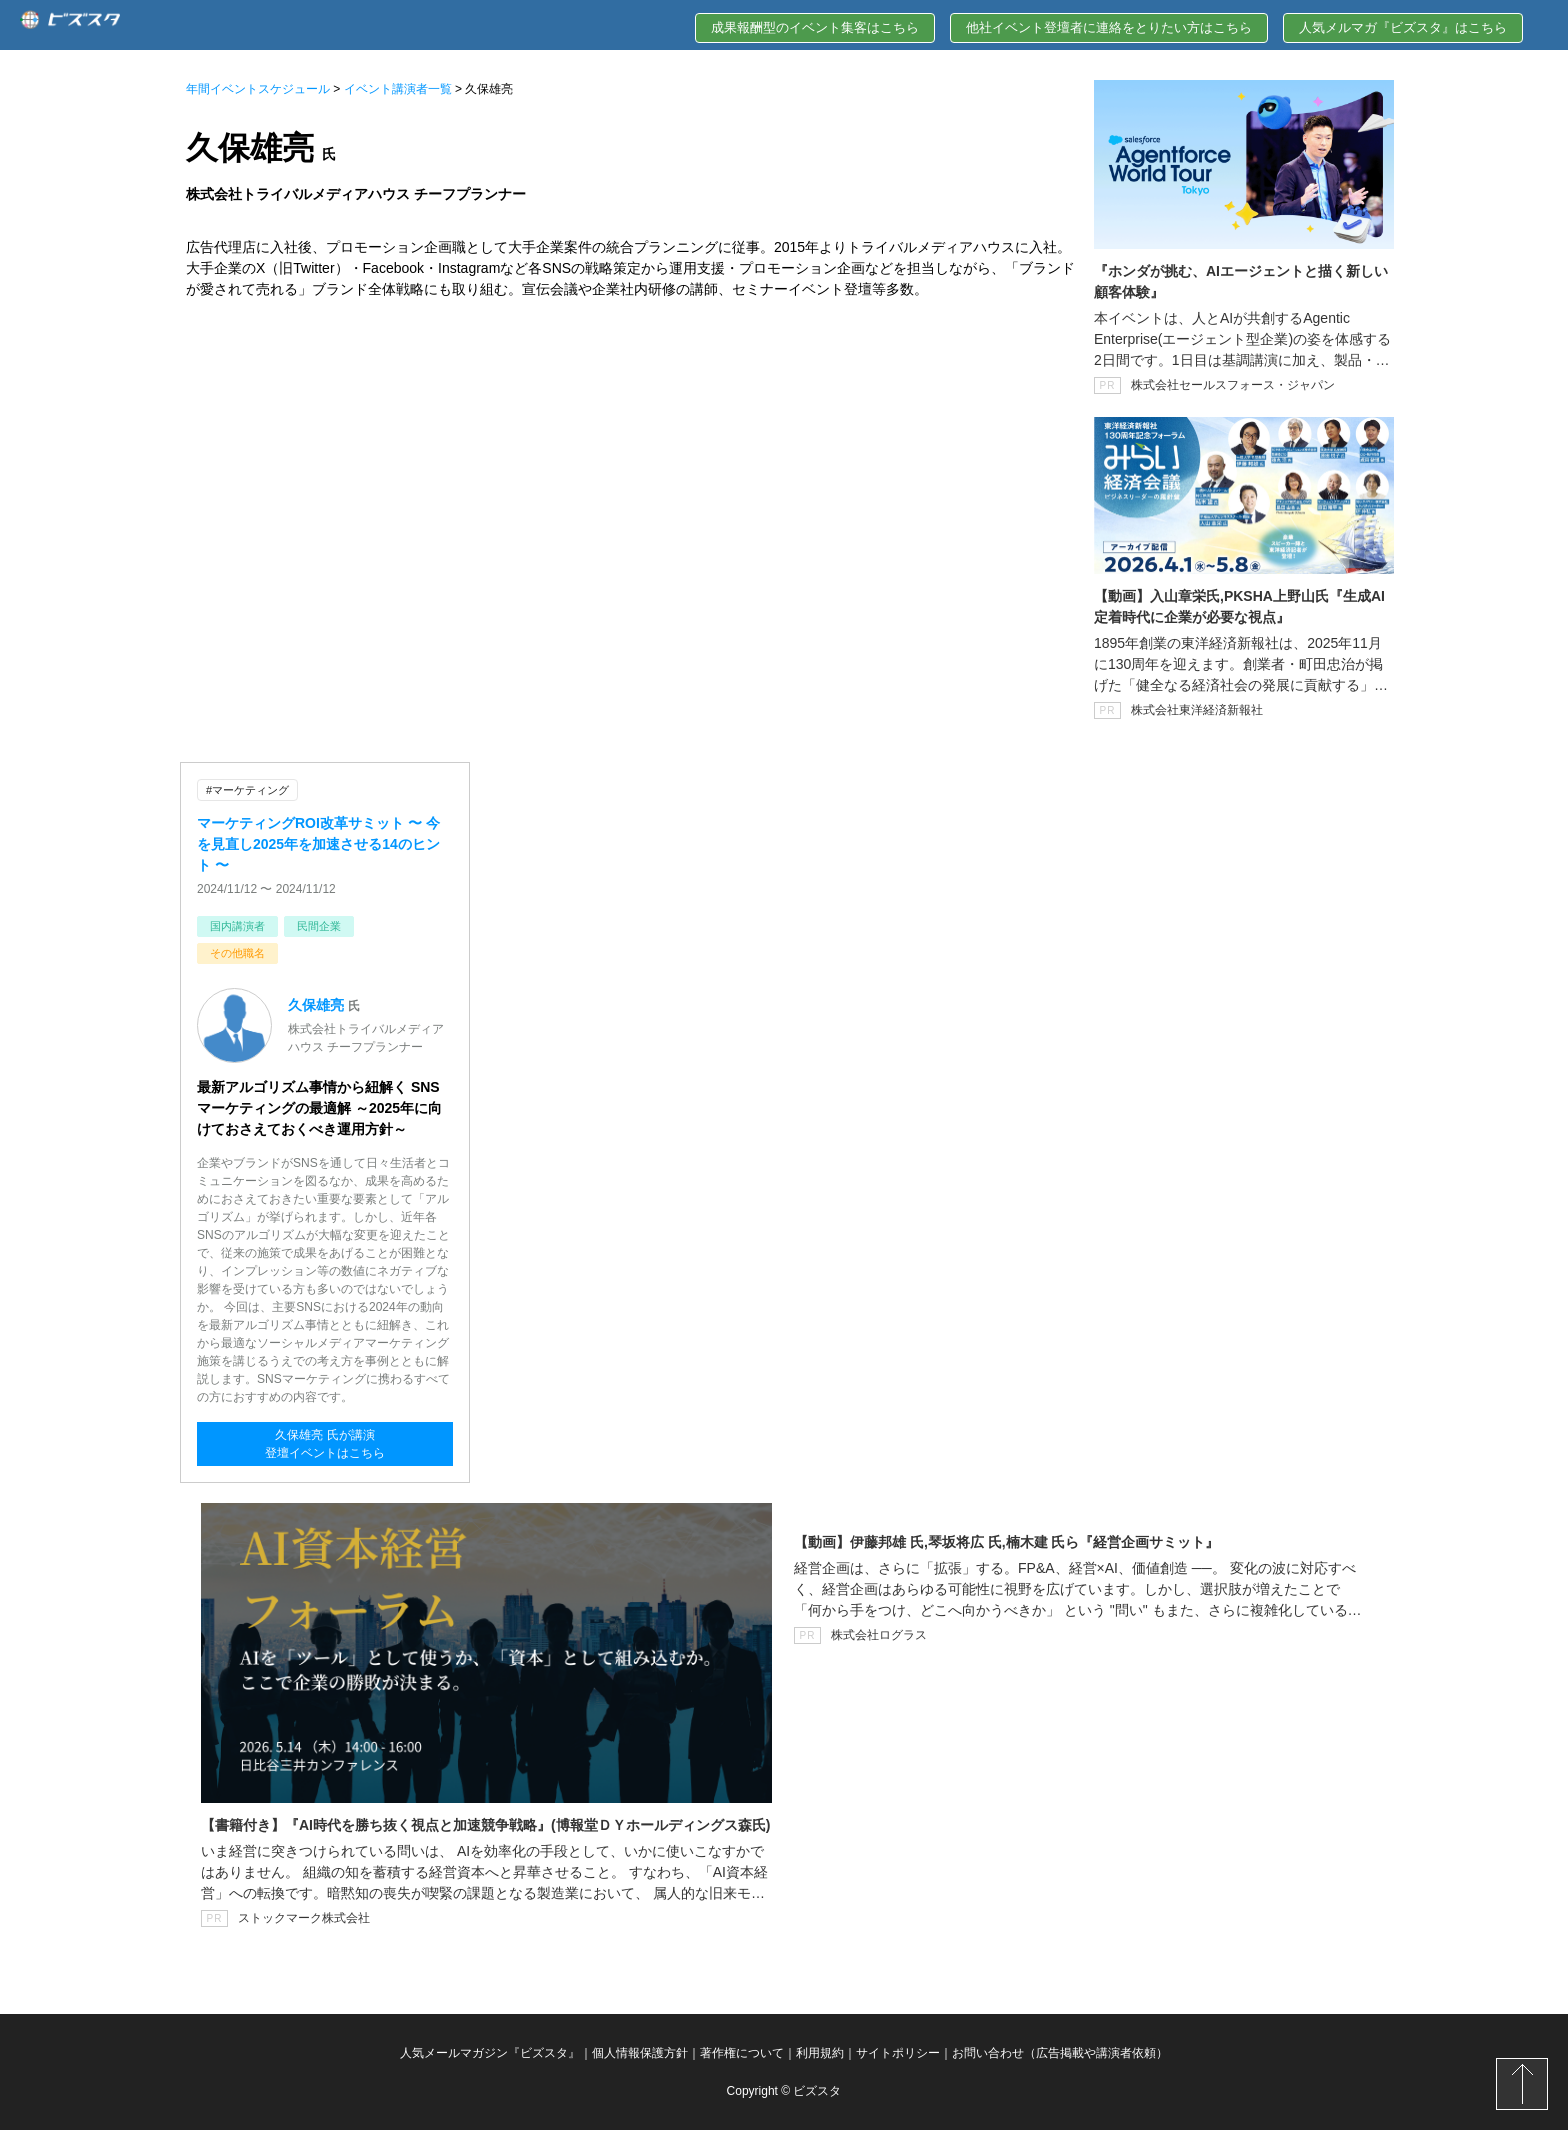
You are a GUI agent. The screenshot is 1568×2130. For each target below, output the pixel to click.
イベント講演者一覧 (398, 89)
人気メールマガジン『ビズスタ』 (490, 2053)
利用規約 (820, 2053)
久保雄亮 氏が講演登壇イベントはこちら (325, 1444)
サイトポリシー (898, 2053)
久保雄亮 (316, 1005)
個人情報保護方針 (640, 2053)
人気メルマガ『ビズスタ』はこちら (1403, 27)
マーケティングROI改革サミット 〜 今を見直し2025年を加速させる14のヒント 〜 (318, 844)
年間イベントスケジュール (258, 89)
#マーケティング (247, 790)
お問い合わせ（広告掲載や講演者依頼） (1060, 2053)
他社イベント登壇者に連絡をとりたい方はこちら (1109, 27)
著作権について (742, 2053)
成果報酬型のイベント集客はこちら (815, 27)
